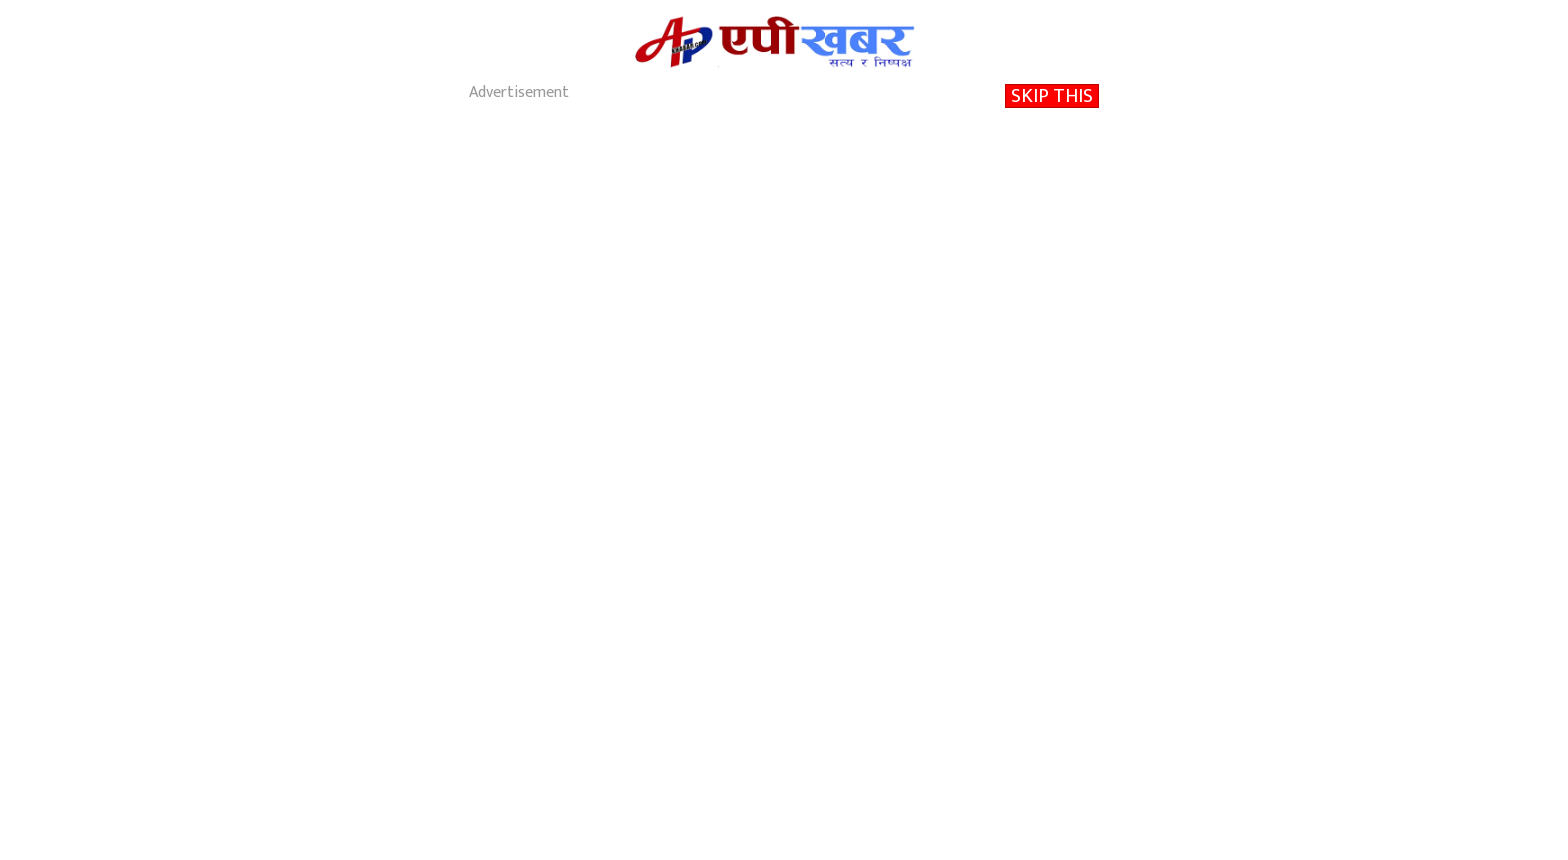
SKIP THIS (1052, 96)
